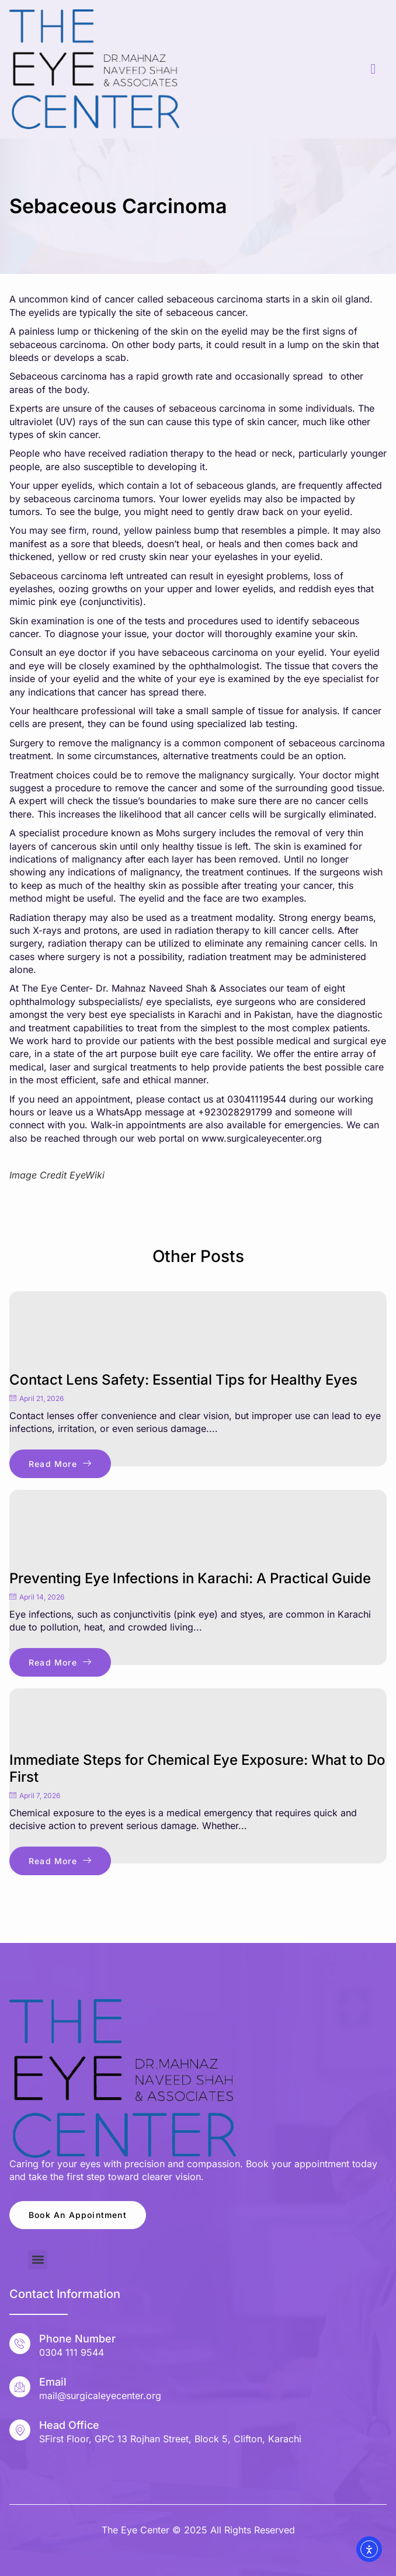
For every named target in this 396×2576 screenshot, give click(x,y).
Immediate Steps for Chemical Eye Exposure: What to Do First (197, 1768)
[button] (37, 2259)
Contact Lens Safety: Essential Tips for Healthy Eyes (183, 1379)
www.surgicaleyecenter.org (262, 1138)
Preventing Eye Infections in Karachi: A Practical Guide (190, 1578)
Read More (60, 1464)
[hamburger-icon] (373, 69)
